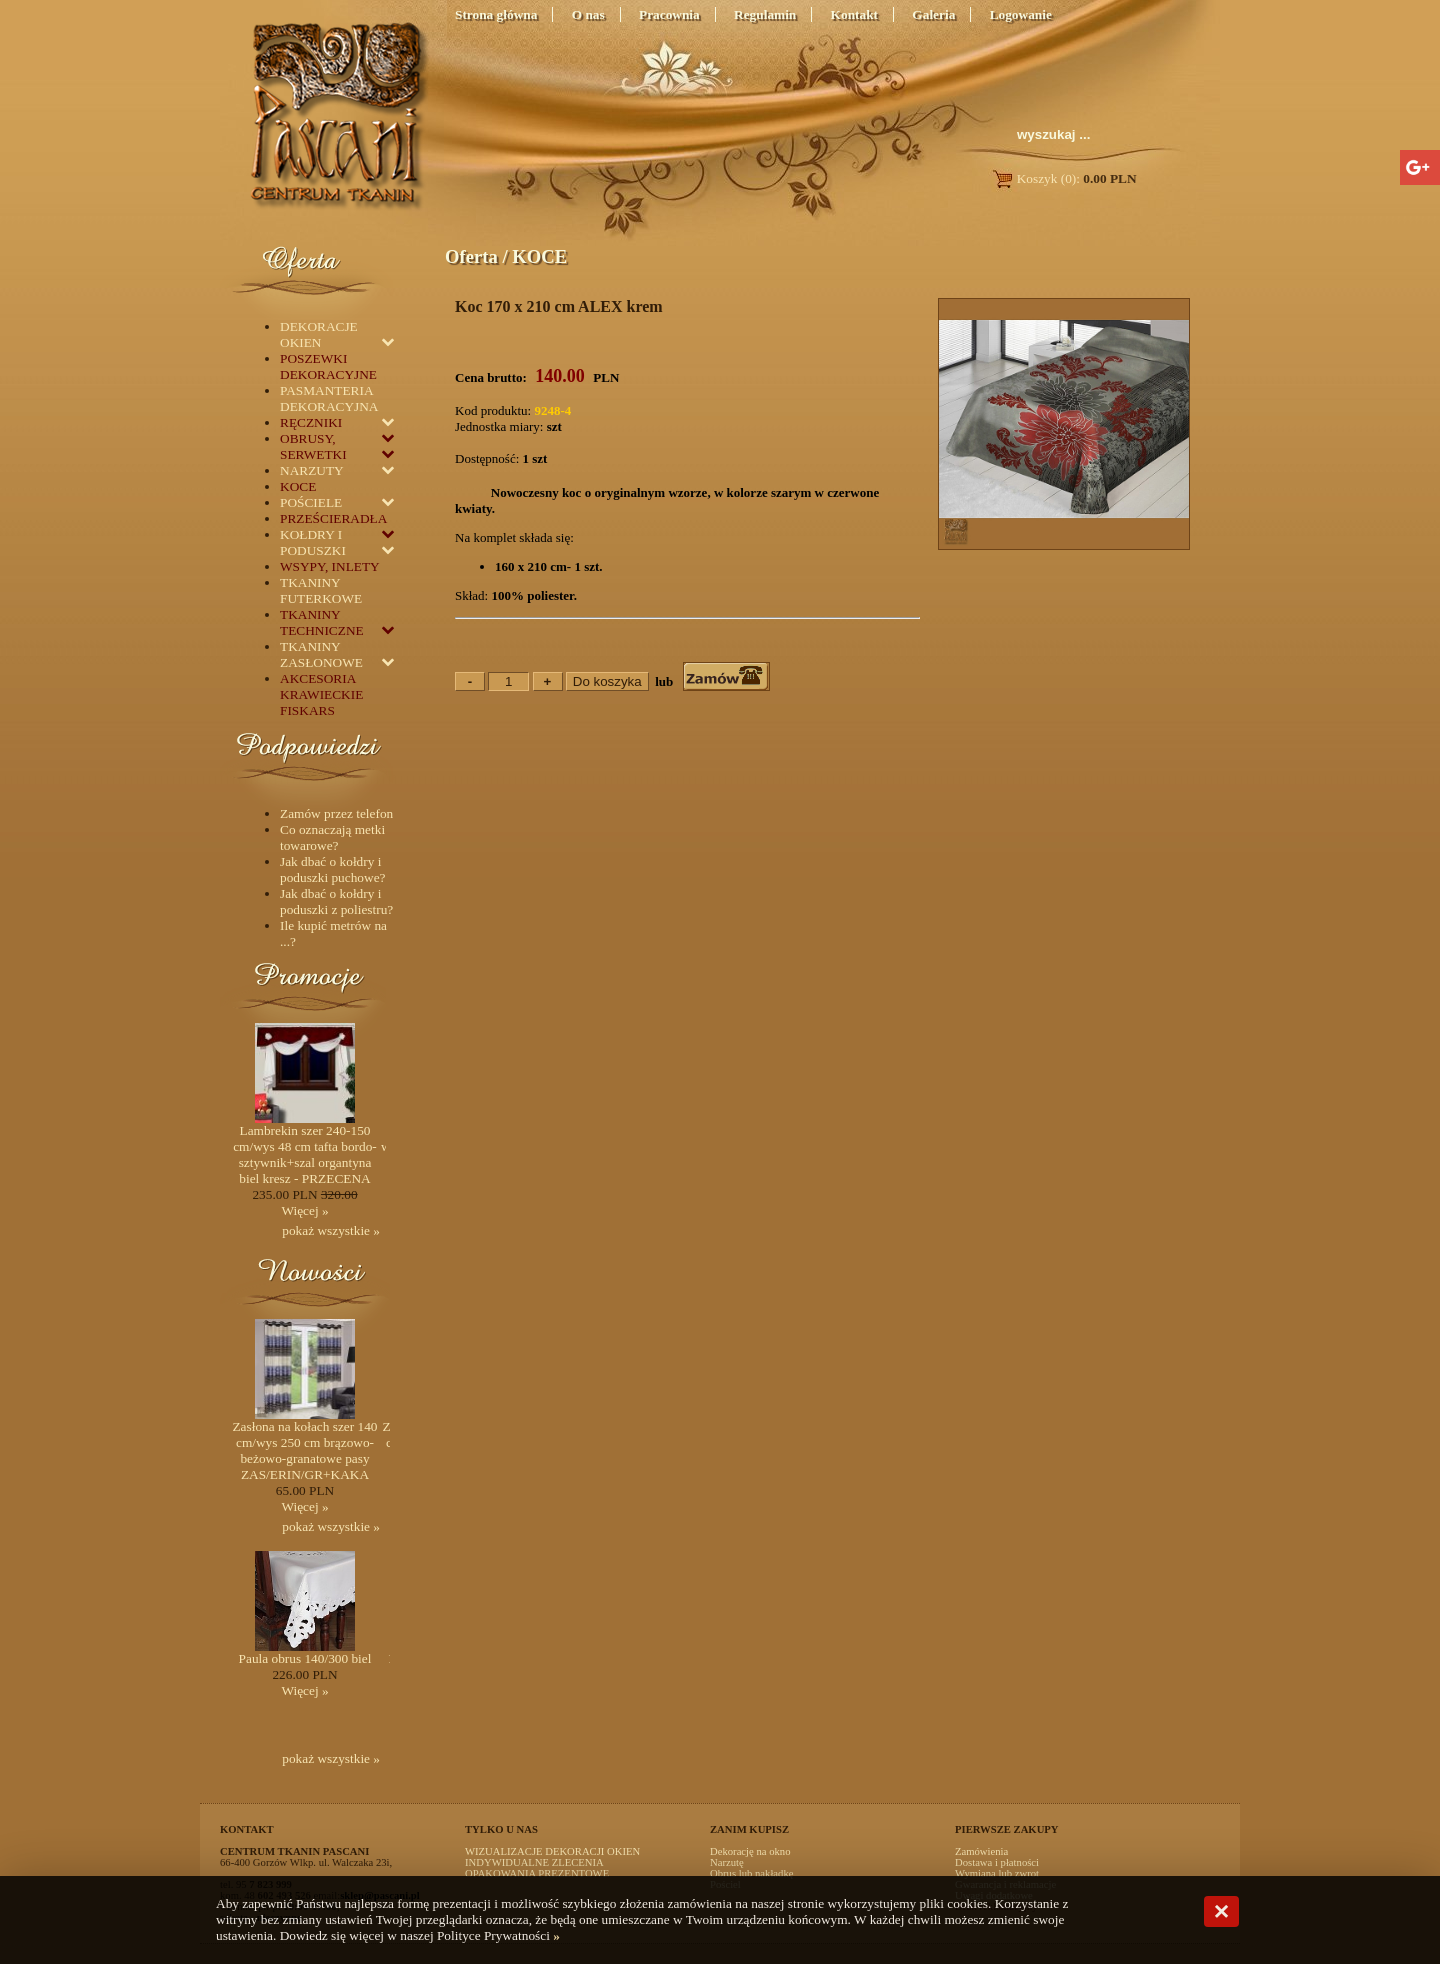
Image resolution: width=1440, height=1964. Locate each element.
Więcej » (304, 1210)
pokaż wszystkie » (331, 1230)
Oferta (471, 256)
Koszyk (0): (1063, 178)
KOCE (539, 256)
